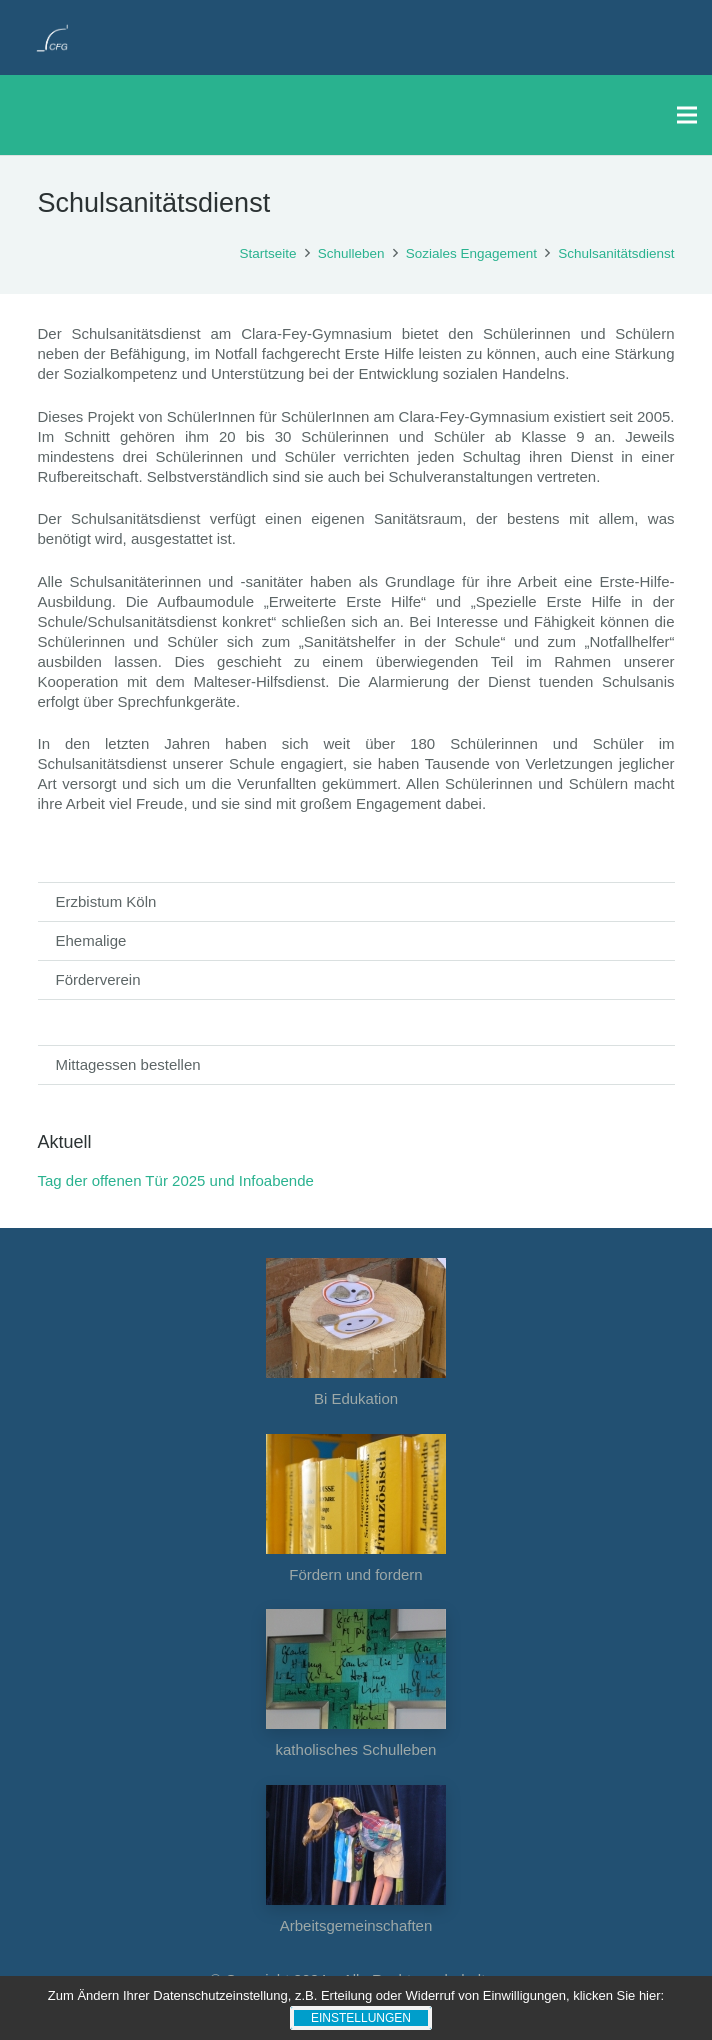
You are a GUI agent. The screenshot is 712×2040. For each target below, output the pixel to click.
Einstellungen (361, 2018)
